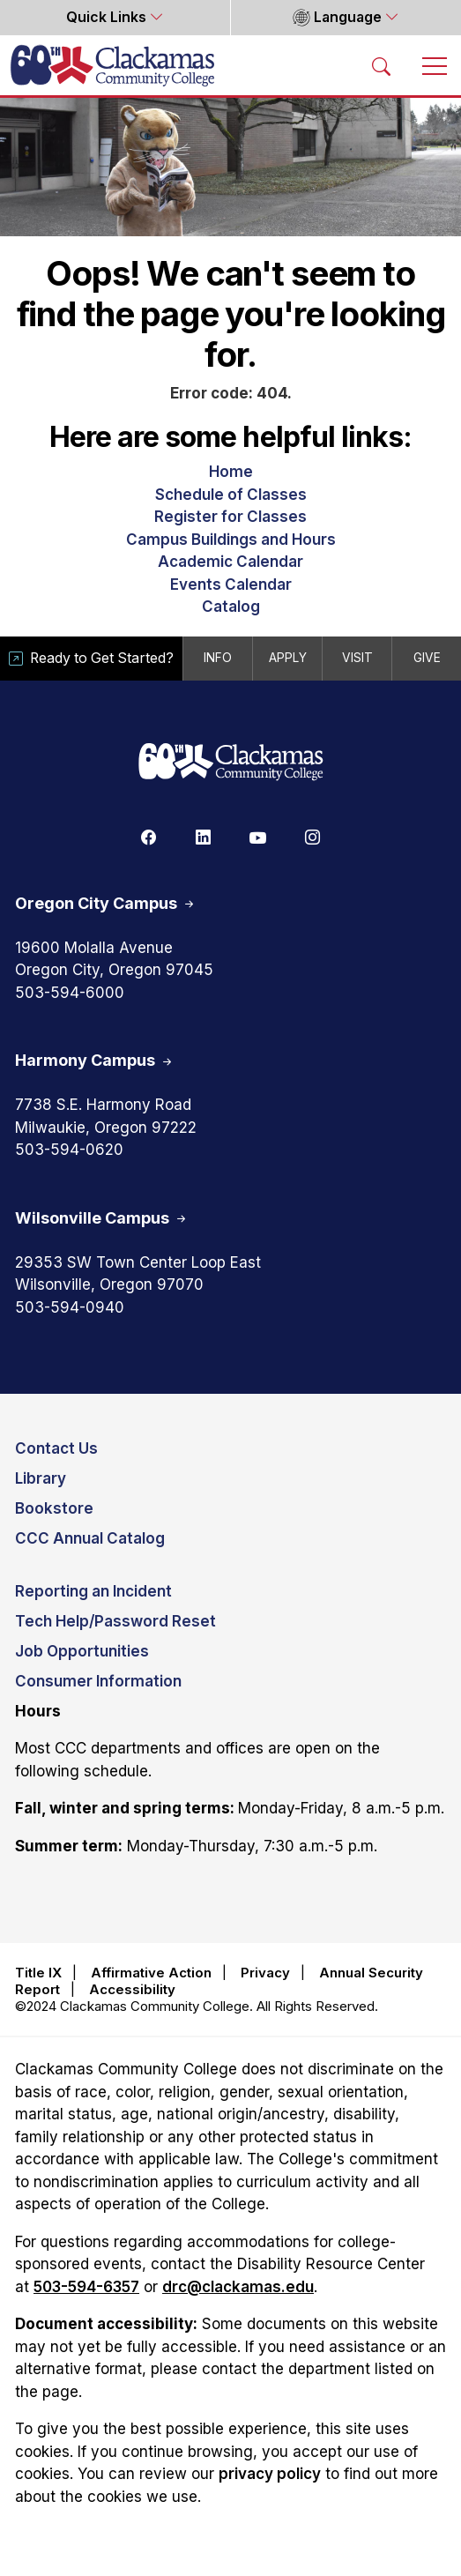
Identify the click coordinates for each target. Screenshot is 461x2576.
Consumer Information (98, 1681)
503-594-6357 (86, 2287)
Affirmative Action (151, 1972)
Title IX (38, 1972)
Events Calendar (231, 584)
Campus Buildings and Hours (231, 539)
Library (40, 1478)
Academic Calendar (230, 561)
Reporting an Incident (93, 1591)
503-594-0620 (69, 1149)
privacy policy (270, 2474)
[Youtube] (258, 836)
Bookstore (54, 1508)
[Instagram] (312, 836)
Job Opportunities (82, 1651)
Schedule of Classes (231, 494)
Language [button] (337, 17)
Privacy (265, 1972)
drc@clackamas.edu (238, 2287)
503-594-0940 (69, 1307)
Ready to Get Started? (91, 658)
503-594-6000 (69, 992)
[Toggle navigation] (434, 65)
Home (231, 471)
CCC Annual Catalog (90, 1538)
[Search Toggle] (381, 65)
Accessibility (132, 1989)
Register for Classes (230, 516)
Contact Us (56, 1448)
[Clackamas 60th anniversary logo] (230, 763)
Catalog (231, 606)
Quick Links (108, 17)
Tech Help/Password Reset (115, 1621)
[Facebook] (149, 836)
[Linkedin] (203, 836)
